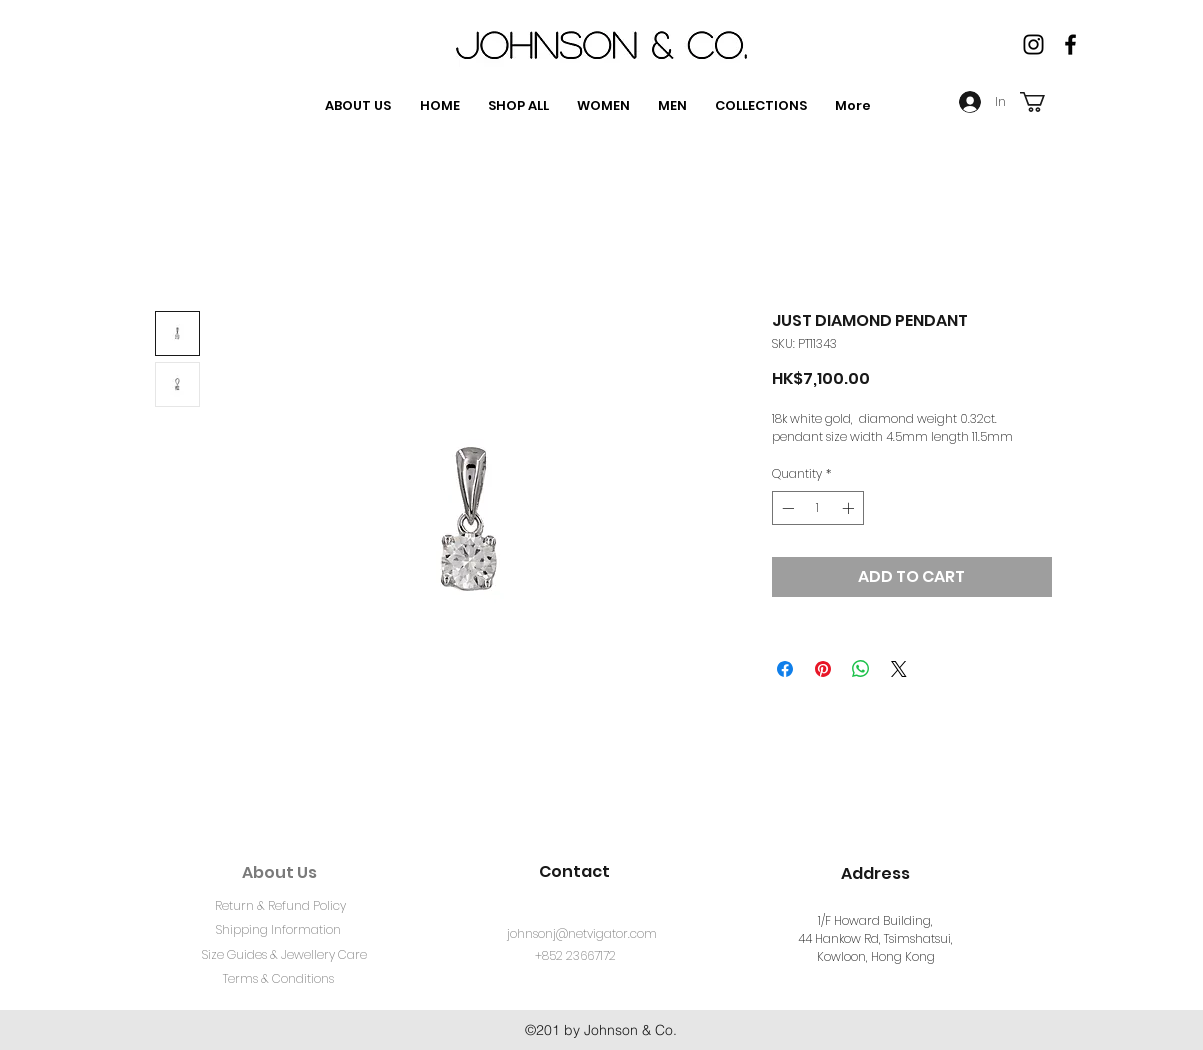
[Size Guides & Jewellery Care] (285, 956)
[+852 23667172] (575, 957)
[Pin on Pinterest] (823, 669)
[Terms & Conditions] (279, 980)
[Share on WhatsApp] (861, 669)
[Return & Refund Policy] (281, 907)
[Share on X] (899, 669)
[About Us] (280, 873)
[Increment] (850, 508)
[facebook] (1070, 44)
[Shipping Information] (279, 931)
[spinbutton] (818, 508)
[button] (1044, 102)
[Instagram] (1033, 44)
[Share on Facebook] (785, 669)
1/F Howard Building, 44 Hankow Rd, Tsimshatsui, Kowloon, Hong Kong (875, 938)
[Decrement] (786, 508)
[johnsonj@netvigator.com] (582, 935)
